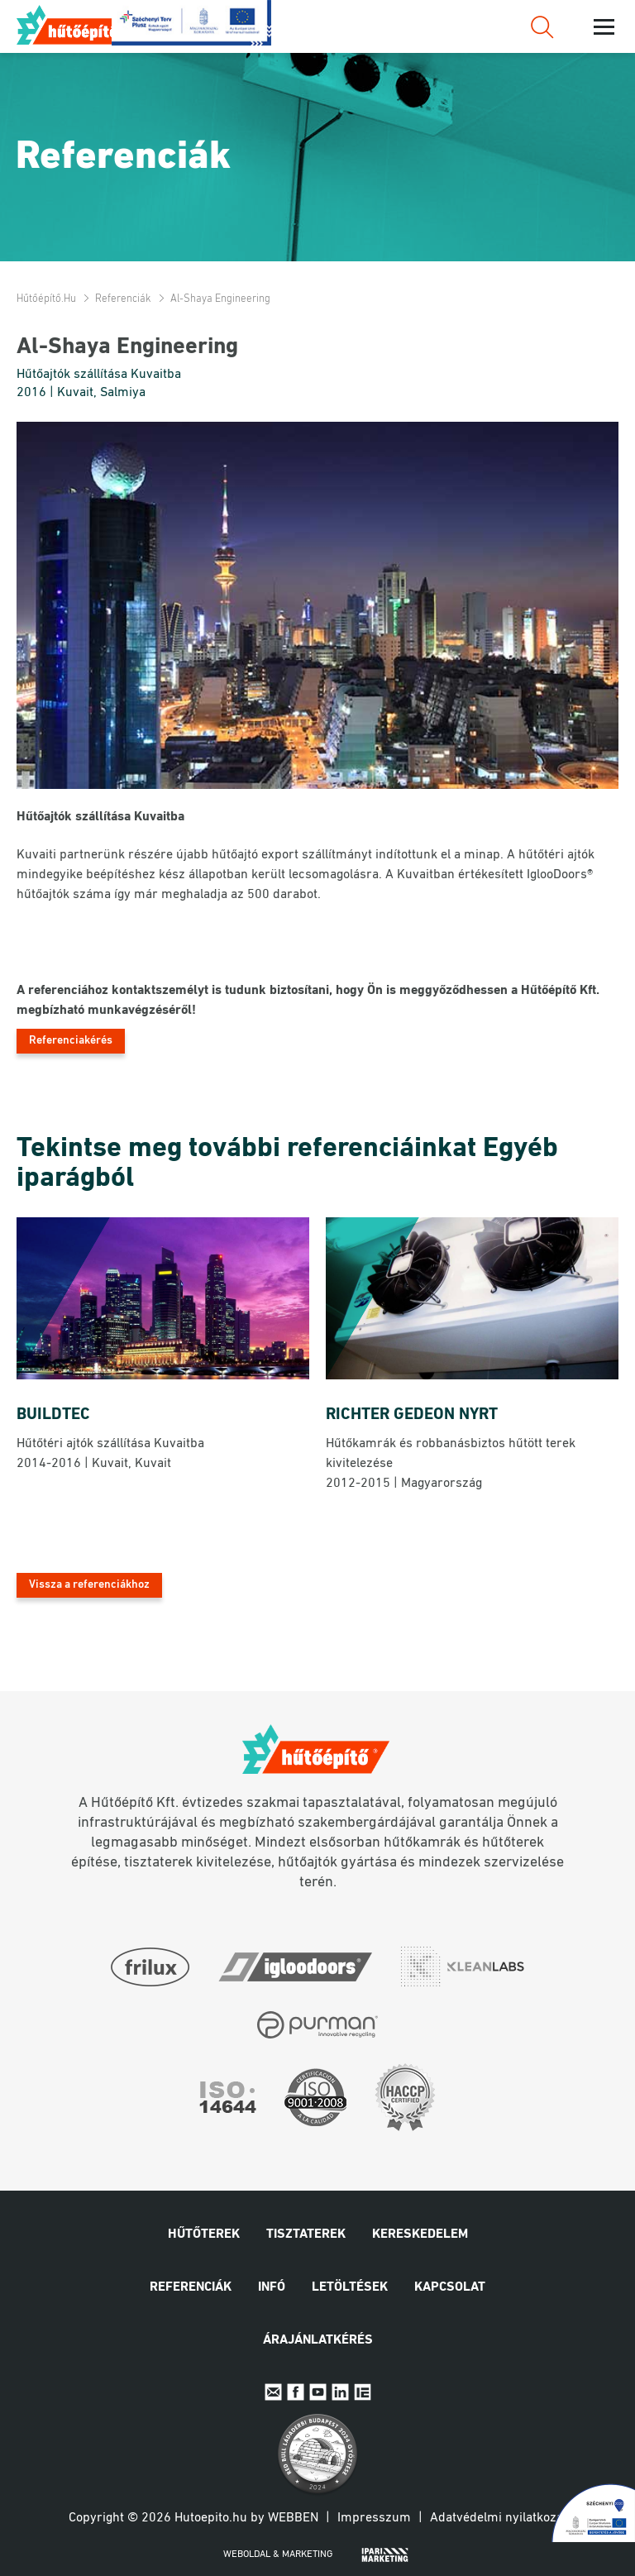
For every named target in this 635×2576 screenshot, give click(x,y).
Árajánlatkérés (318, 2340)
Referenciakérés (70, 1041)
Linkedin (340, 2392)
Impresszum (374, 2518)
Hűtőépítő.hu (77, 25)
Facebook (295, 2392)
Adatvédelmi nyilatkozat (498, 2518)
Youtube (318, 2392)
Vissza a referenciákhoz (89, 1585)
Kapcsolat (449, 2287)
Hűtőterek (204, 2234)
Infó (271, 2287)
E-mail (273, 2392)
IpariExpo (362, 2392)
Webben (293, 2518)
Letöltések (350, 2287)
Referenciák (123, 299)
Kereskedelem (420, 2234)
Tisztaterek (306, 2234)
